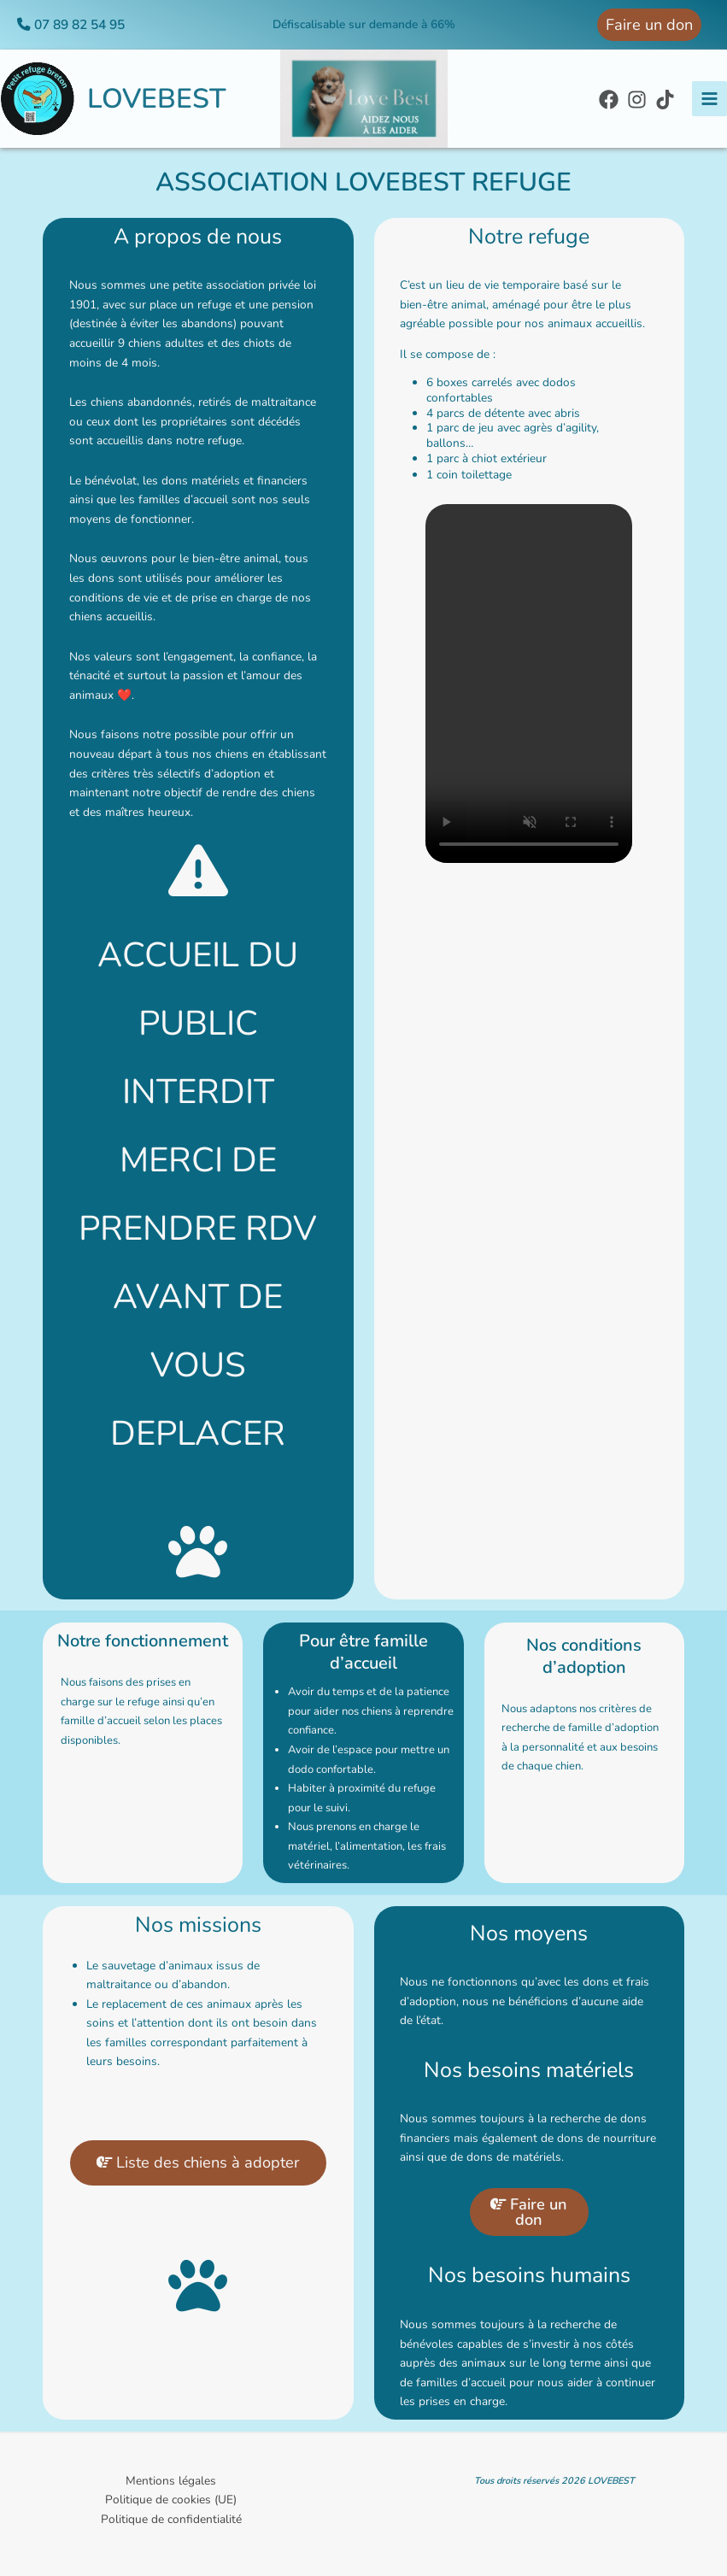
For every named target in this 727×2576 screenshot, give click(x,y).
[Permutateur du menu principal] (710, 99)
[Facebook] (609, 99)
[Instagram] (637, 99)
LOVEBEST (156, 98)
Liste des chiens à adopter (198, 2171)
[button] (649, 25)
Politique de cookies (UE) (171, 2499)
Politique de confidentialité (171, 2519)
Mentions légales (171, 2481)
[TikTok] (665, 99)
